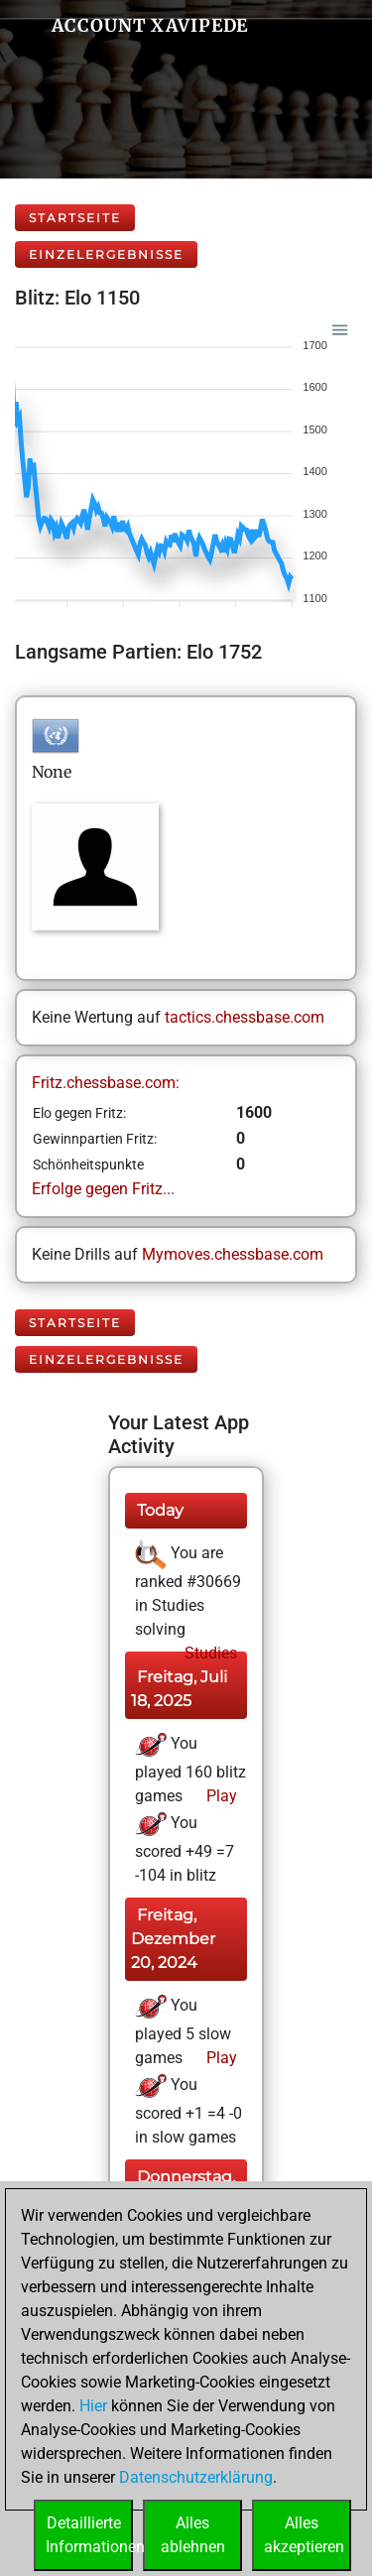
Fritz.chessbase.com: (106, 1082)
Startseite (75, 217)
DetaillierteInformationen (89, 2535)
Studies (209, 1653)
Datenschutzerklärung (196, 2477)
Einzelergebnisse (106, 254)
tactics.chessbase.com (244, 1017)
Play (219, 1795)
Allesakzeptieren (304, 2535)
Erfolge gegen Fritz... (103, 1188)
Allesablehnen (193, 2535)
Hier (93, 2405)
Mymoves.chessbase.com (232, 1254)
